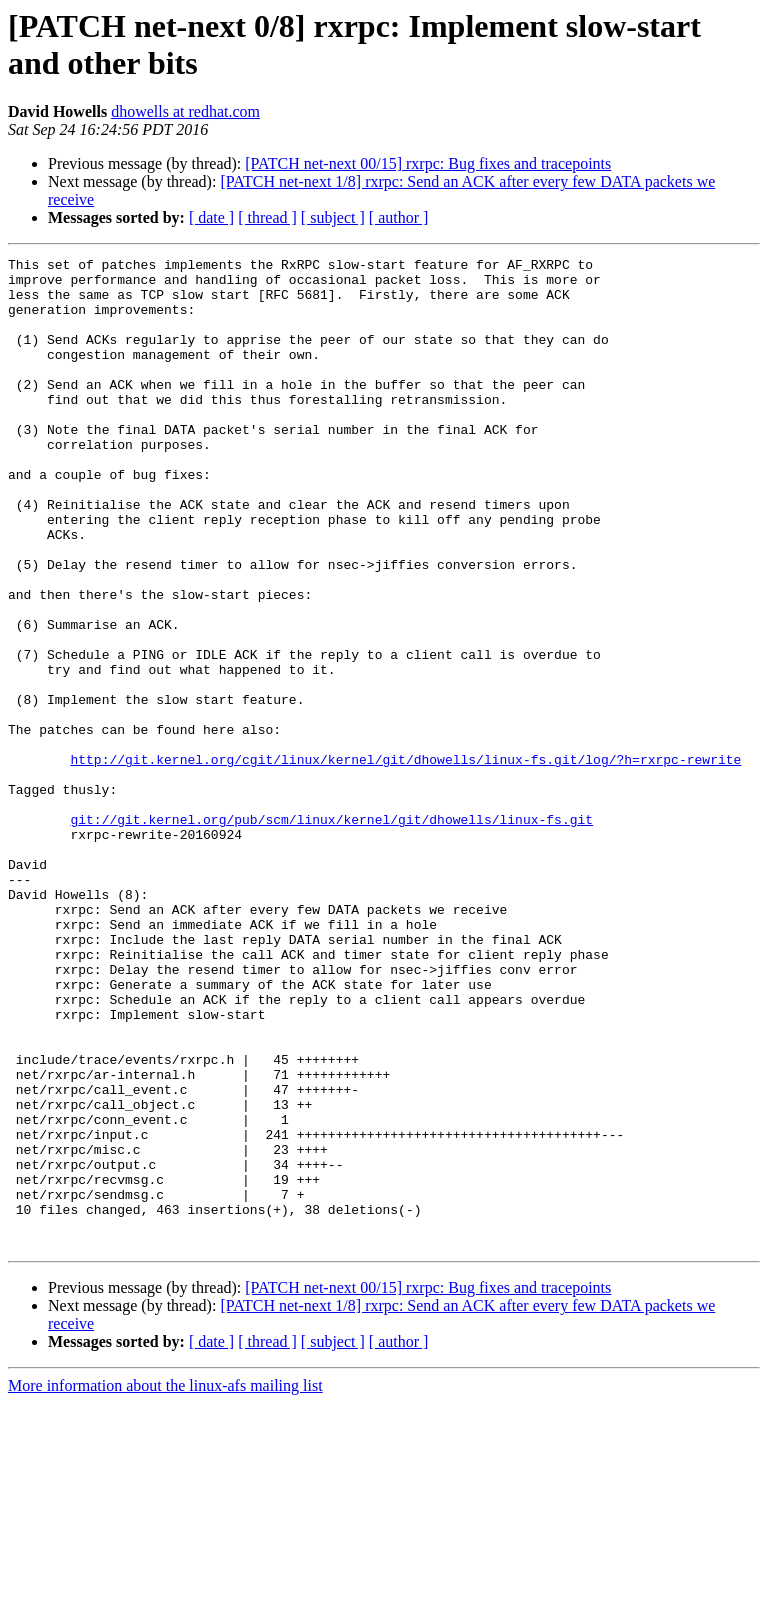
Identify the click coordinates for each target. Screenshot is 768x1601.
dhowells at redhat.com (185, 111)
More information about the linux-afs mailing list (165, 1583)
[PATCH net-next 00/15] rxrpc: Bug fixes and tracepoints (428, 163)
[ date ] (211, 217)
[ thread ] (267, 217)
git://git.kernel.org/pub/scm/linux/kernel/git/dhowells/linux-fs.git (331, 933)
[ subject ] (333, 217)
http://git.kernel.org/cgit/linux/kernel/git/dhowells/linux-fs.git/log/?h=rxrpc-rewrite (405, 861)
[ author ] (399, 217)
